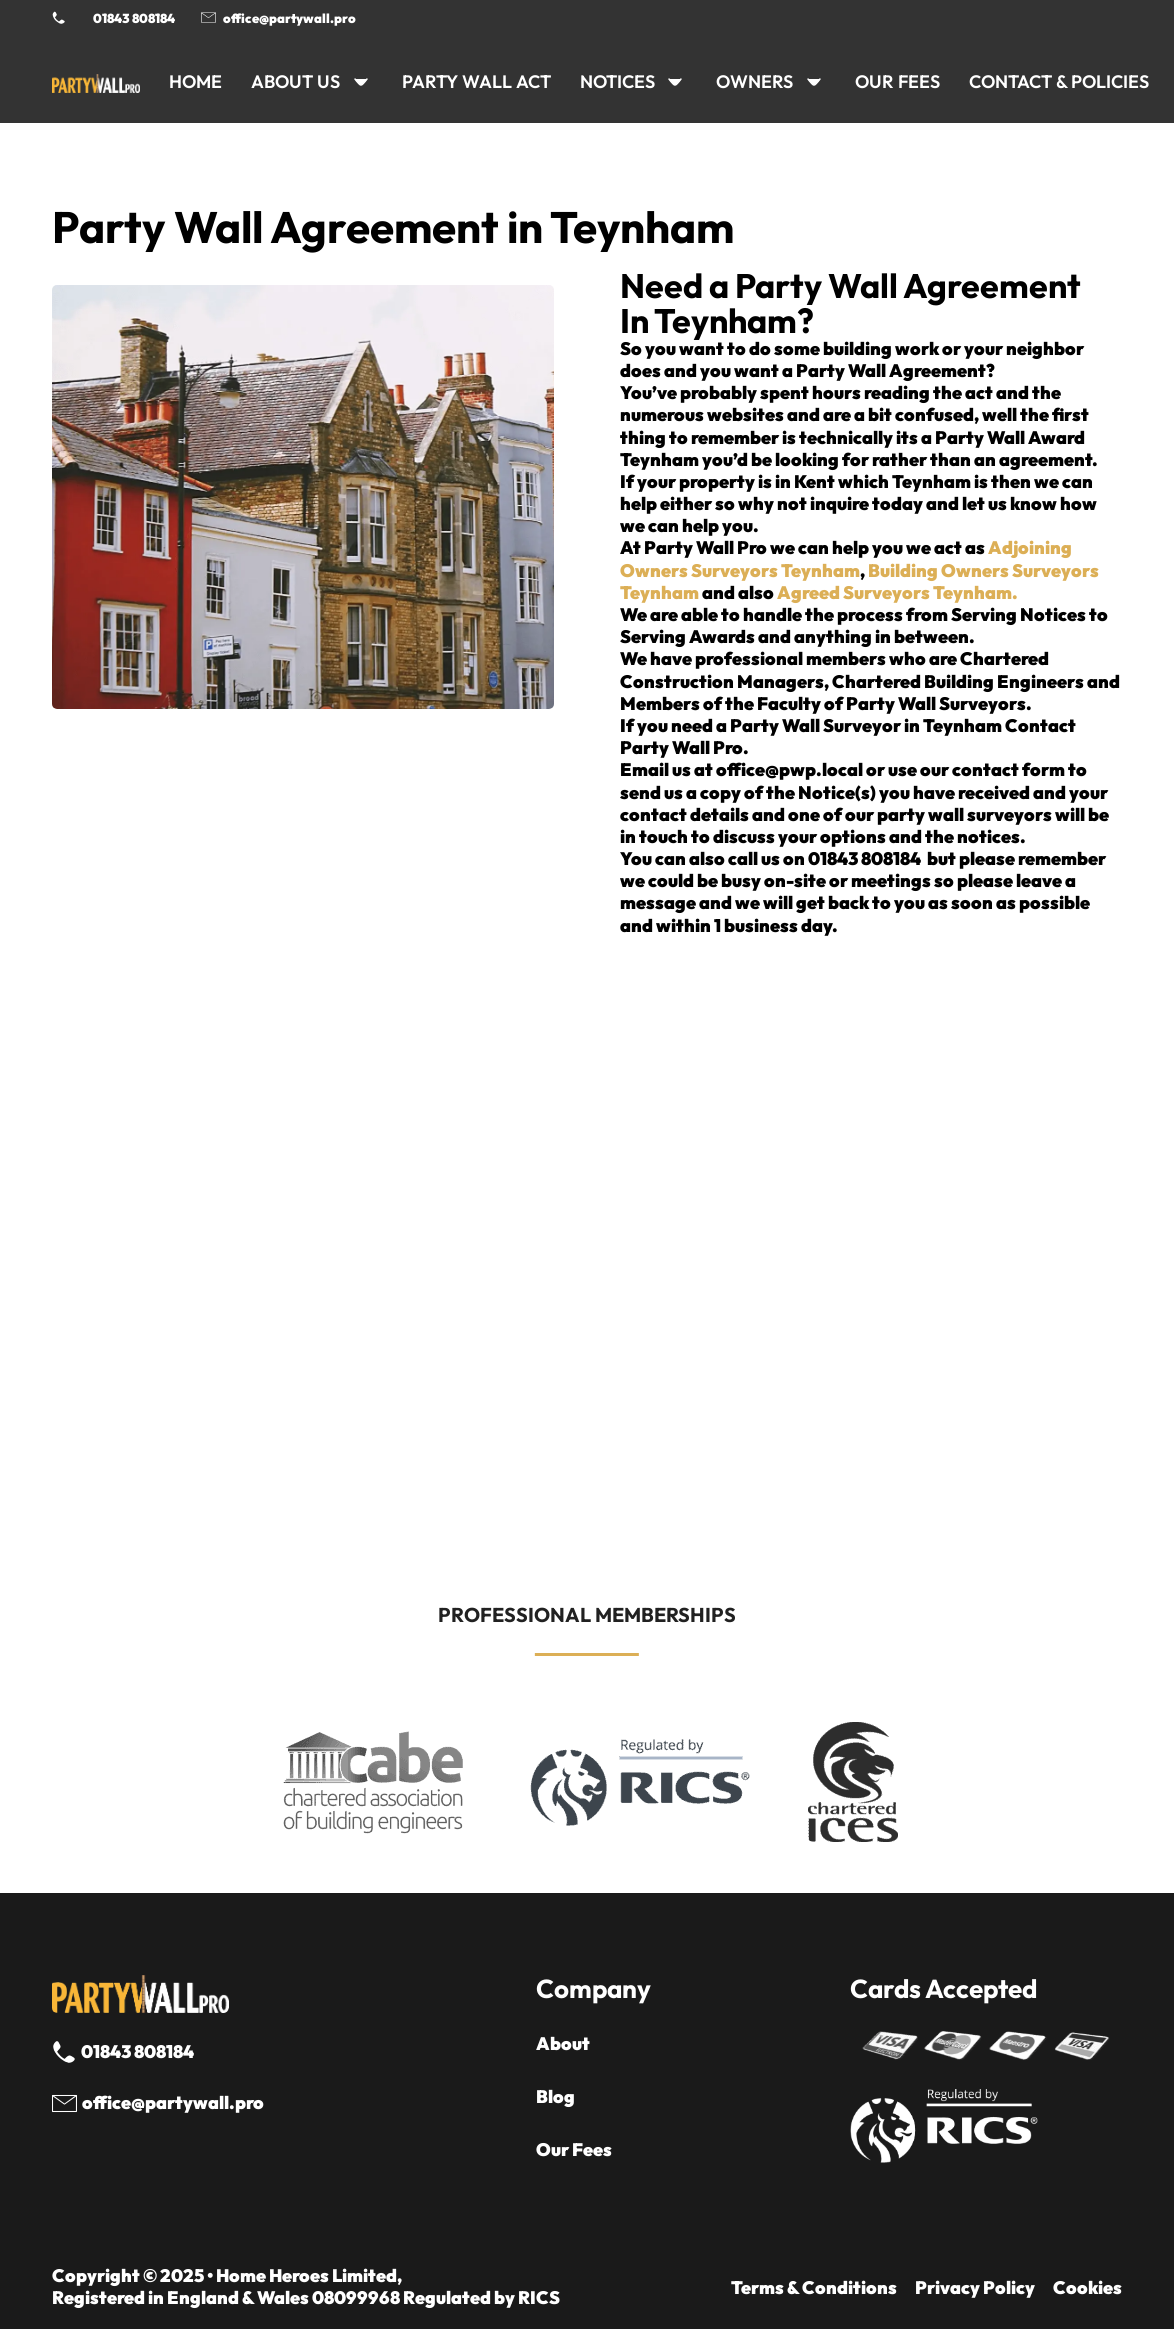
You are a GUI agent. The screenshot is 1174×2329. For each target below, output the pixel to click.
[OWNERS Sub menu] (814, 82)
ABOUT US (295, 81)
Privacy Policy (975, 2288)
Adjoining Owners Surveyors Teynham (846, 558)
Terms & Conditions (814, 2288)
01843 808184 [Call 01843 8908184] (134, 18)
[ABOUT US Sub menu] (361, 82)
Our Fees (897, 81)
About (563, 2044)
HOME (195, 81)
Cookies (1087, 2288)
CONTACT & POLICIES (1059, 81)
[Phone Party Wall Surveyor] (58, 17)
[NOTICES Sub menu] (675, 82)
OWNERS (754, 81)
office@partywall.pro (289, 18)
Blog (555, 2097)
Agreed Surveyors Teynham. (897, 592)
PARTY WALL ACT (476, 81)
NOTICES (617, 81)
